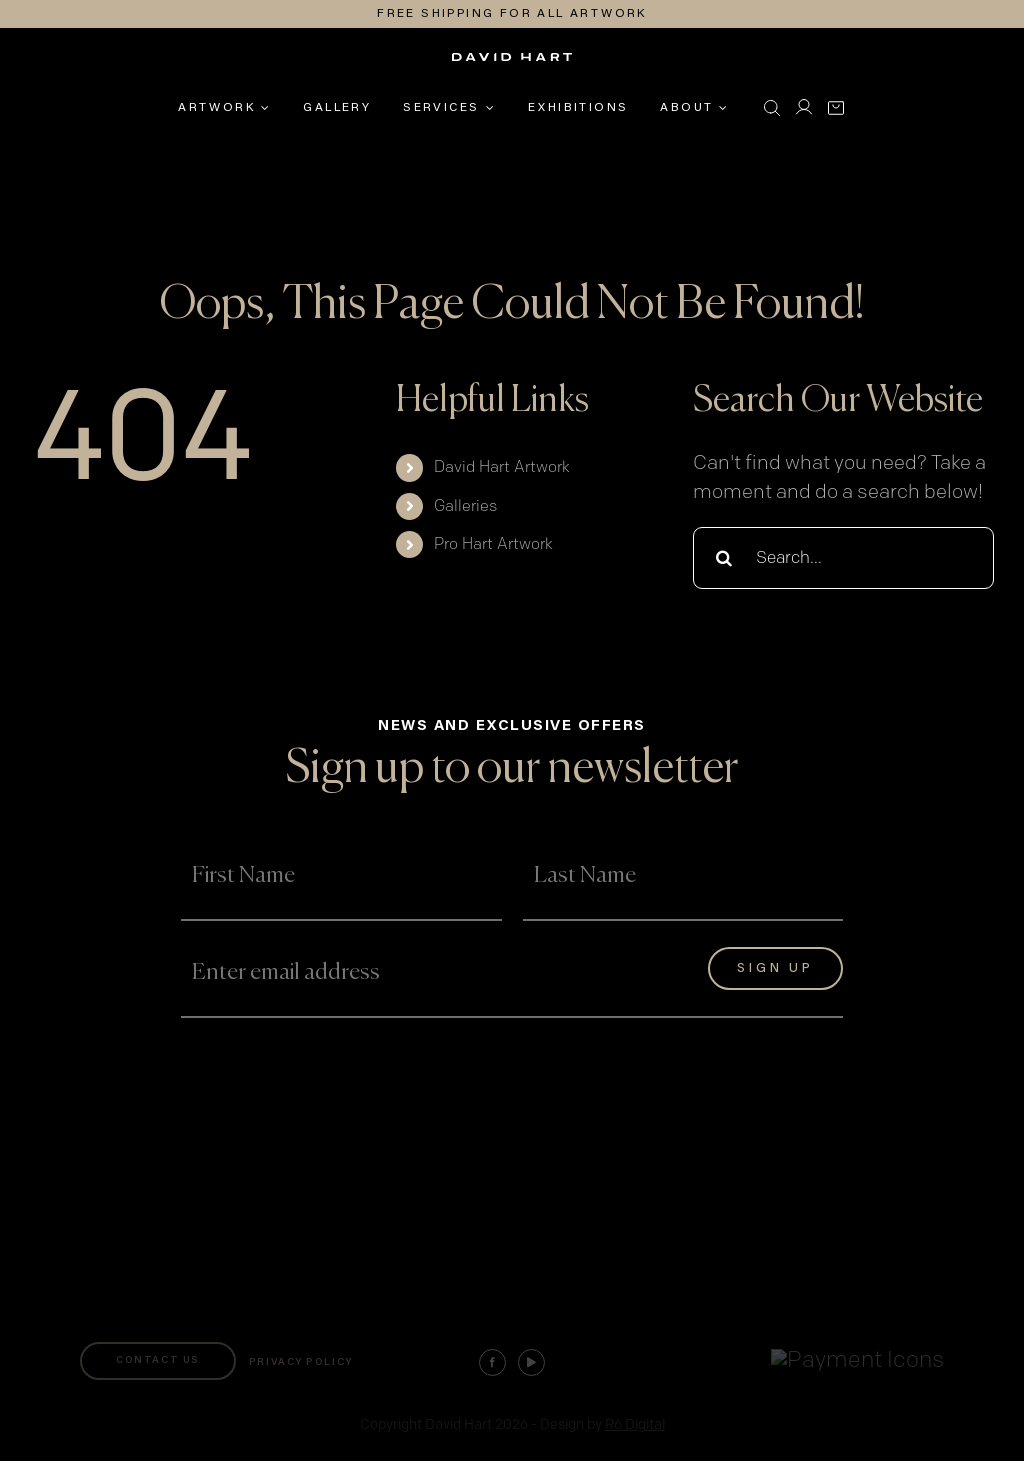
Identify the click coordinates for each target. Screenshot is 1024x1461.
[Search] (724, 558)
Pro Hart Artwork (493, 544)
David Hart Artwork (502, 467)
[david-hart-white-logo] (512, 64)
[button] (772, 108)
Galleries (465, 506)
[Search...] (843, 558)
